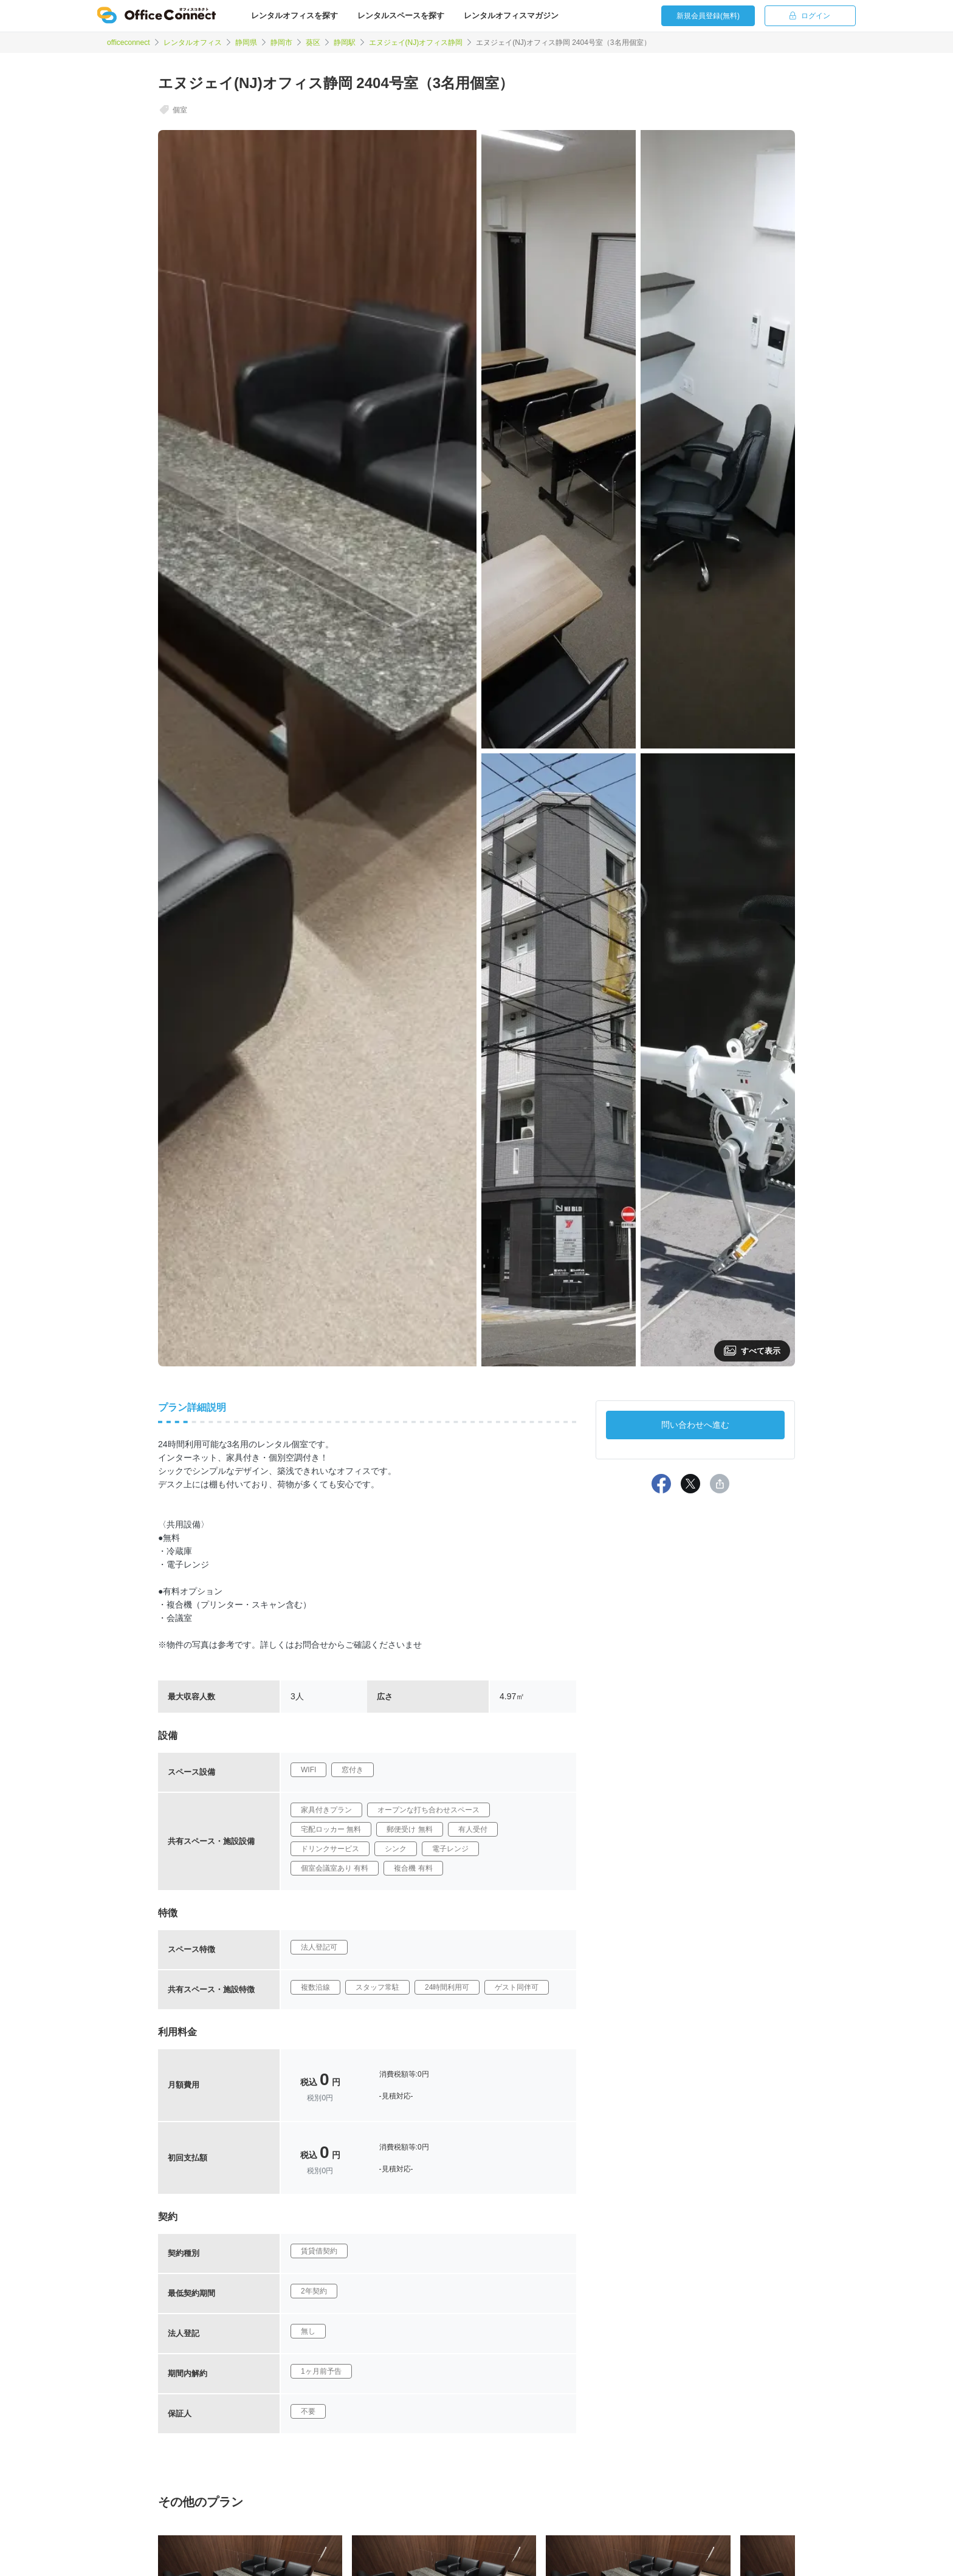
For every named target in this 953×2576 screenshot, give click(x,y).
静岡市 (281, 42)
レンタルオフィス (192, 42)
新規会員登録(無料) (708, 16)
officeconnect (128, 42)
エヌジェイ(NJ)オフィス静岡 (416, 42)
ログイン (810, 16)
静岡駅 (345, 42)
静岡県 (246, 42)
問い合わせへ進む (695, 1425)
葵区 (313, 42)
